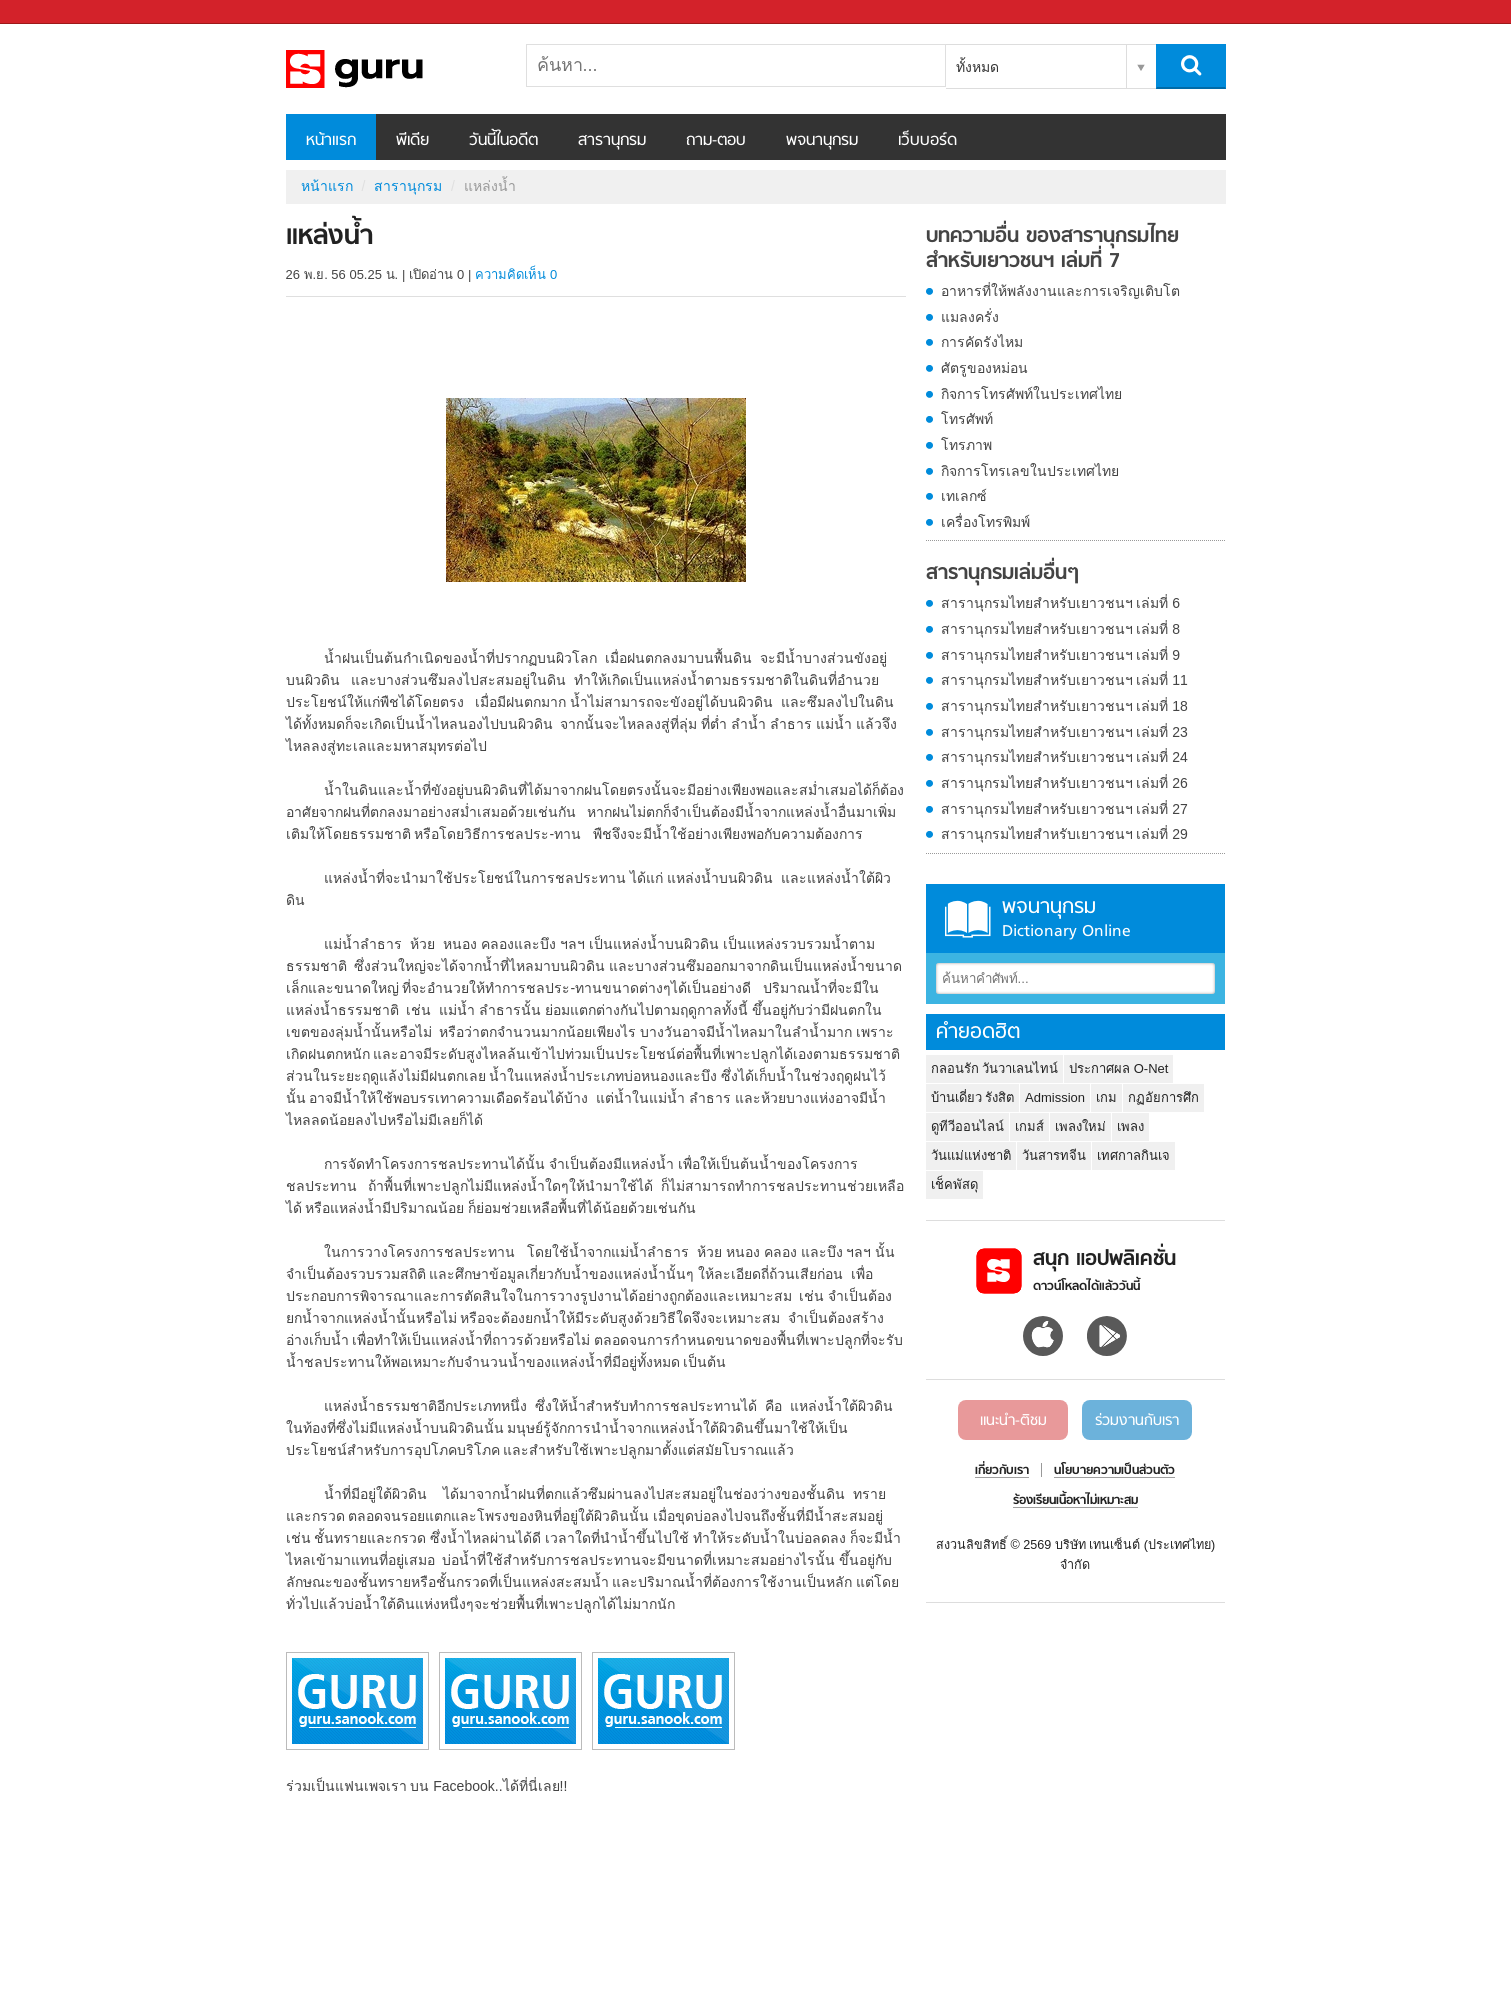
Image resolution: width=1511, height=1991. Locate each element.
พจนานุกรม (822, 141)
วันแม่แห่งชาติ (971, 1155)
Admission (1055, 1097)
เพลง (1130, 1126)
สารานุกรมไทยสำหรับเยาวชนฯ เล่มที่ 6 (1061, 603)
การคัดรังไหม (982, 342)
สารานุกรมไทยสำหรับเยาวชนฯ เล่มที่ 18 (1064, 706)
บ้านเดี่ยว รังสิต (973, 1097)
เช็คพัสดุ (954, 1184)
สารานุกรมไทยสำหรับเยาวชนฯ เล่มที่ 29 (1064, 834)
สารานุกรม (612, 141)
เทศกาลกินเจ (1133, 1155)
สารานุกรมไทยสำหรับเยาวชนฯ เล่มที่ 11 (1064, 680)
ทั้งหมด (977, 67)
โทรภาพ (966, 445)
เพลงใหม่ (1080, 1126)
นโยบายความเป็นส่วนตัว (1114, 1471)
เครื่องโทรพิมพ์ (985, 522)
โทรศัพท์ (967, 419)
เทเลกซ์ (964, 496)
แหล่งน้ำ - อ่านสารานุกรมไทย (391, 69)
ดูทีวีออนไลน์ (967, 1126)
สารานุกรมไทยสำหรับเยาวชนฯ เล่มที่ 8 (1061, 629)
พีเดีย (412, 141)
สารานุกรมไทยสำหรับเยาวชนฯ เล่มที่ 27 (1064, 809)
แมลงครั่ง (970, 317)
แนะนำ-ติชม (1013, 1421)
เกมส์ (1029, 1126)
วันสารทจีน (1054, 1155)
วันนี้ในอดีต (503, 141)
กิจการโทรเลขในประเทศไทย (1030, 471)
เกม (1106, 1097)
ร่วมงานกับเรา (1137, 1421)
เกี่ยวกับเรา (1002, 1471)
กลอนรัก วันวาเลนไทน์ (995, 1068)
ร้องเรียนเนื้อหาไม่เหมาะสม (1075, 1501)
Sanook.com (60, 12)
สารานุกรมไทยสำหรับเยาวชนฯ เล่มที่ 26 (1064, 783)
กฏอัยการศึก (1163, 1097)
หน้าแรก (331, 141)
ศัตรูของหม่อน (984, 368)
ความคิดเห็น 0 (516, 274)
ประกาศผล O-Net (1118, 1068)
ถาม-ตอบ (716, 141)
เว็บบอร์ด (927, 141)
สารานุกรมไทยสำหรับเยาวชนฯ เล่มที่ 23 (1064, 732)
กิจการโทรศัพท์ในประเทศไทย (1031, 394)
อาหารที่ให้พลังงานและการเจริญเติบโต (1060, 291)
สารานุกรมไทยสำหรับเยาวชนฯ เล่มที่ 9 (1061, 655)
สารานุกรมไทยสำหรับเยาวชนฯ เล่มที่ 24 (1064, 757)
